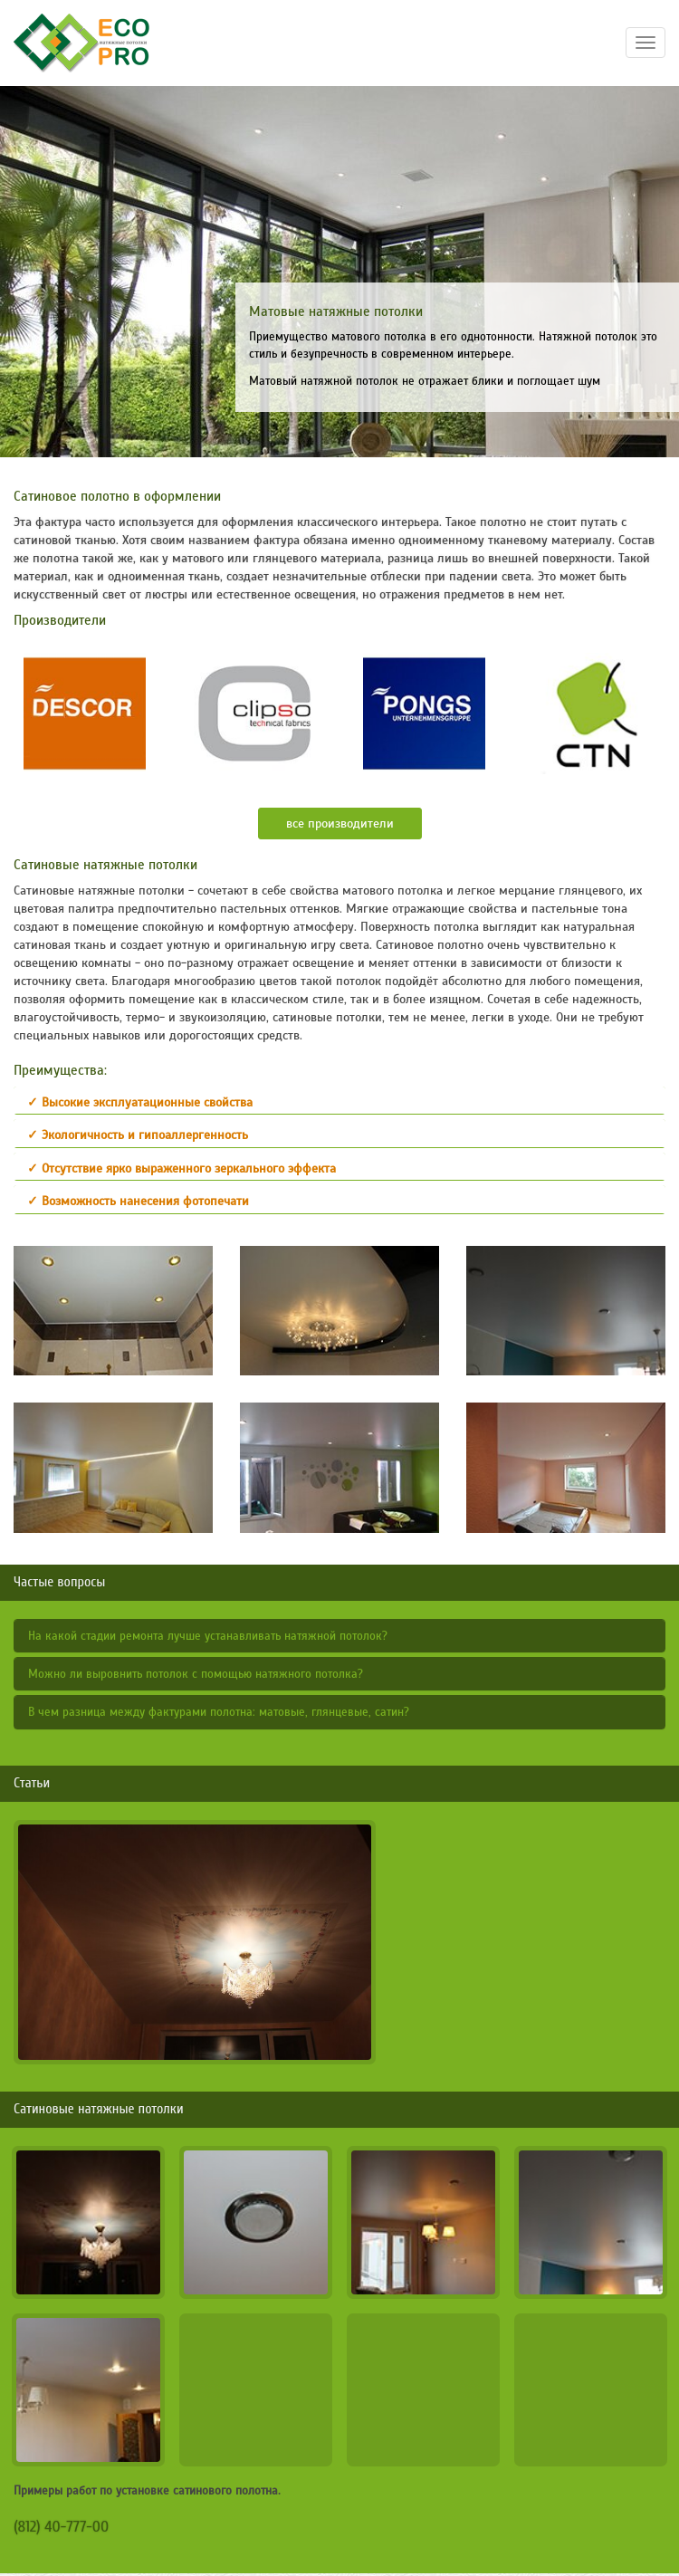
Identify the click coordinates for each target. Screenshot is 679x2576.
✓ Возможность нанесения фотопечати (138, 1201)
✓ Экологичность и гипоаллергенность (137, 1135)
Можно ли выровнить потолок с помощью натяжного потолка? (195, 1674)
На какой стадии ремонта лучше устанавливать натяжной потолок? (207, 1636)
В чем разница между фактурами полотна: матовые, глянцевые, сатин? (218, 1712)
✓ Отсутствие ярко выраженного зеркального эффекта (181, 1168)
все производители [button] (340, 823)
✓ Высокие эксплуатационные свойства (140, 1102)
